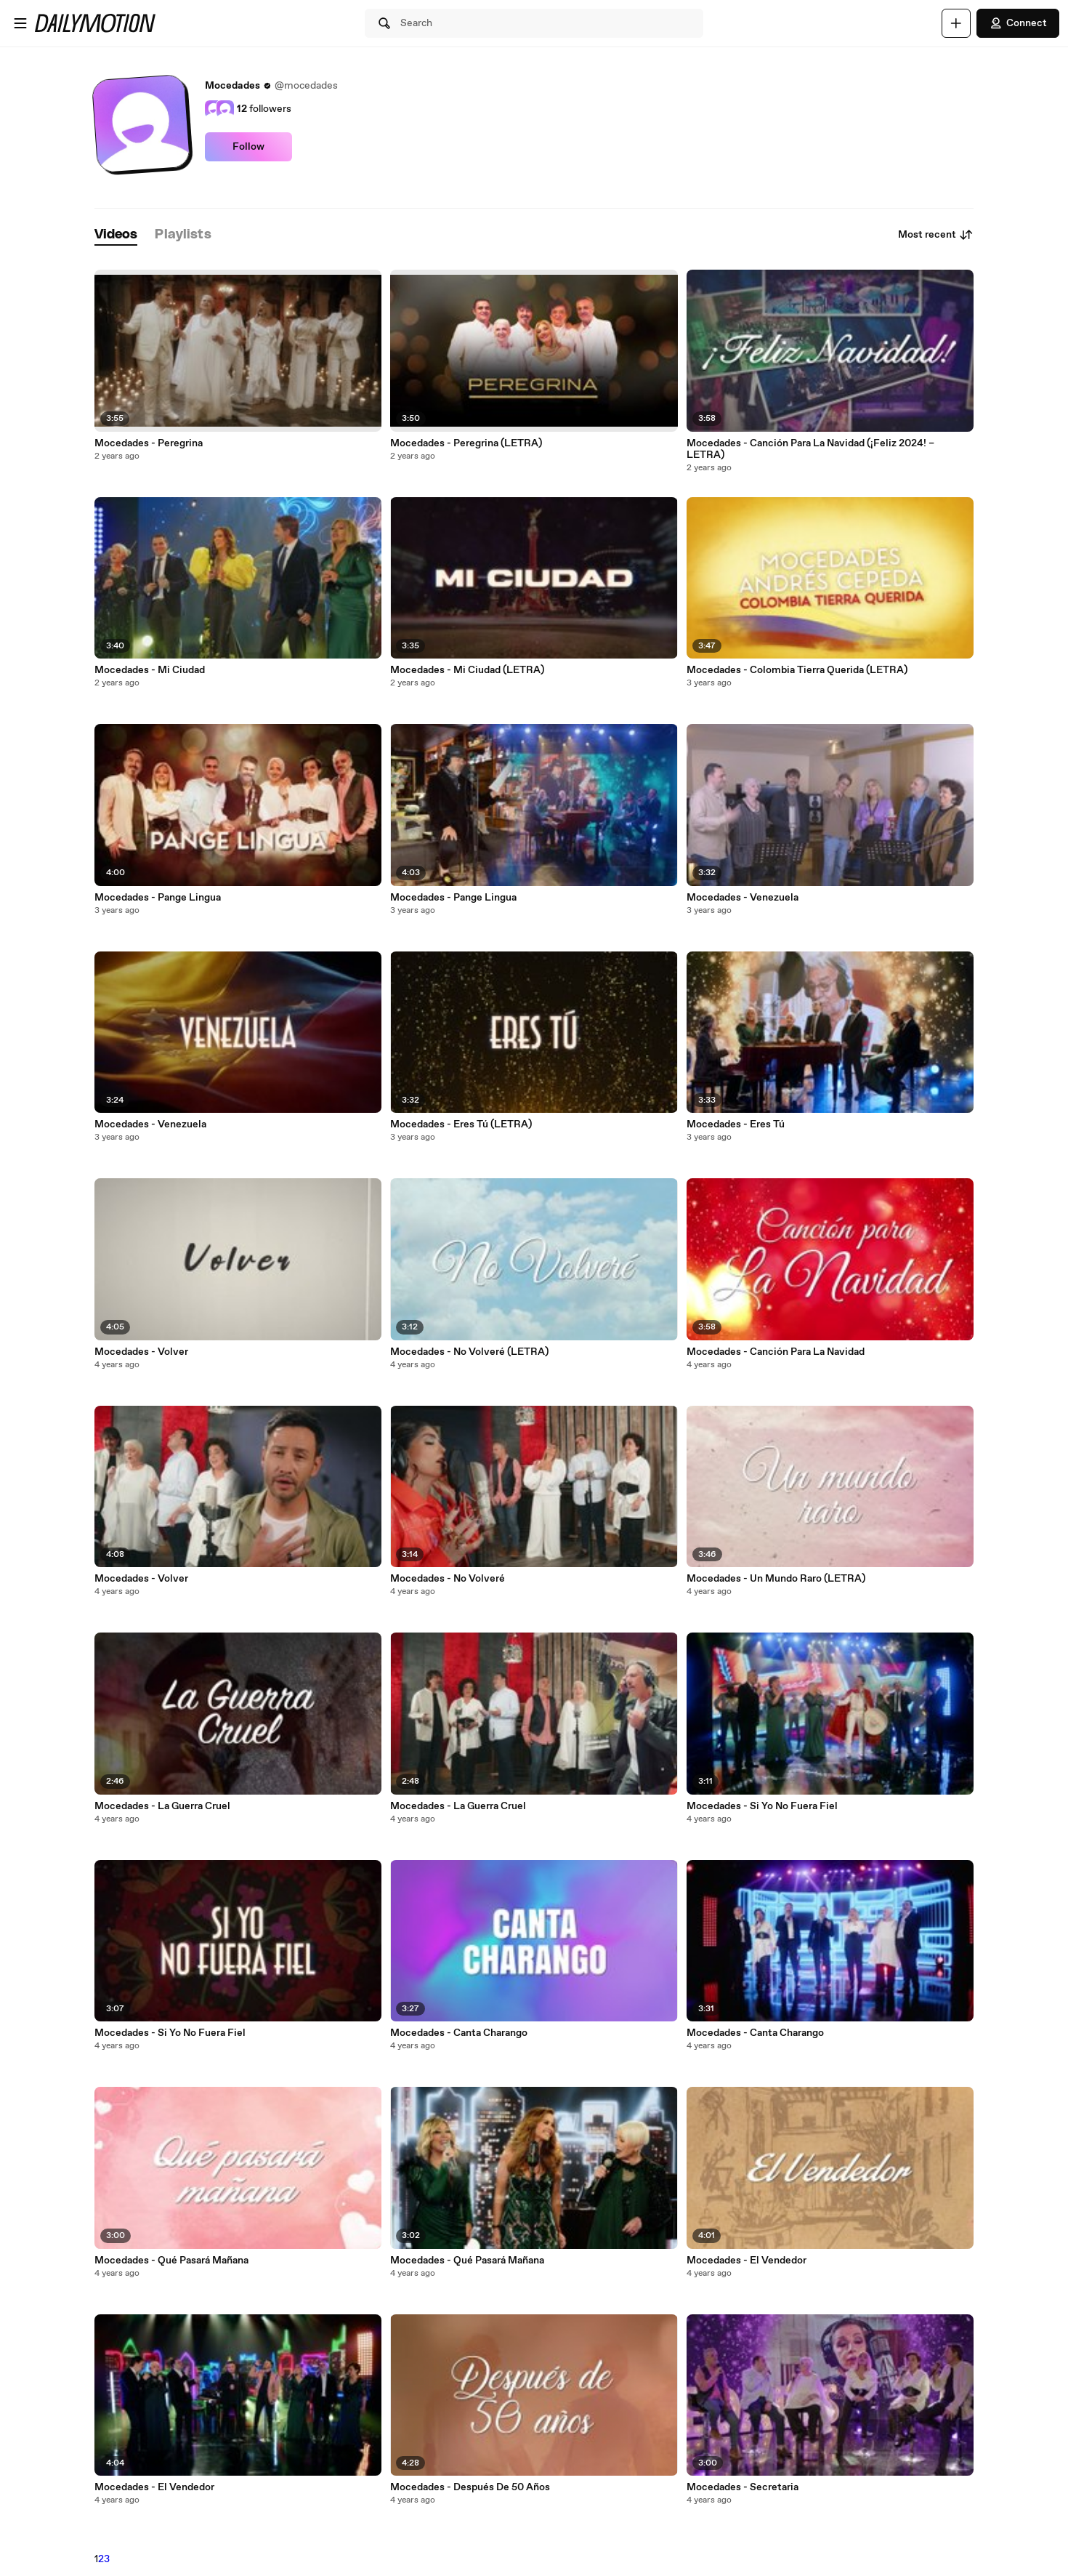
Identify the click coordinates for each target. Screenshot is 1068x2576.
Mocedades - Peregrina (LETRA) (466, 443)
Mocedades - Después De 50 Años (470, 2487)
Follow (248, 146)
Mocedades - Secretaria (742, 2487)
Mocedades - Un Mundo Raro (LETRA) (776, 1579)
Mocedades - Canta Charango (458, 2033)
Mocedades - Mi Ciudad (149, 670)
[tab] (116, 235)
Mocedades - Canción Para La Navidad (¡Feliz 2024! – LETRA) (810, 449)
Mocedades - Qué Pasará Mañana (171, 2260)
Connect (1018, 23)
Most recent (936, 235)
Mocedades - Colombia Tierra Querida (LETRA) (797, 670)
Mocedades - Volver (141, 1352)
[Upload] (956, 23)
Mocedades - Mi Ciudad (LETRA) (467, 670)
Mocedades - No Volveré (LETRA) (469, 1352)
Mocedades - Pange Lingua (157, 897)
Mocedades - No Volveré (447, 1579)
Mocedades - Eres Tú (736, 1124)
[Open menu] (20, 23)
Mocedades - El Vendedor (154, 2487)
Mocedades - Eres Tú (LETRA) (461, 1124)
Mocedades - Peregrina (148, 443)
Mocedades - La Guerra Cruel (162, 1806)
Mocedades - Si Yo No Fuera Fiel (170, 2033)
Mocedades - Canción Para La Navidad (776, 1352)
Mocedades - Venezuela (150, 1124)
